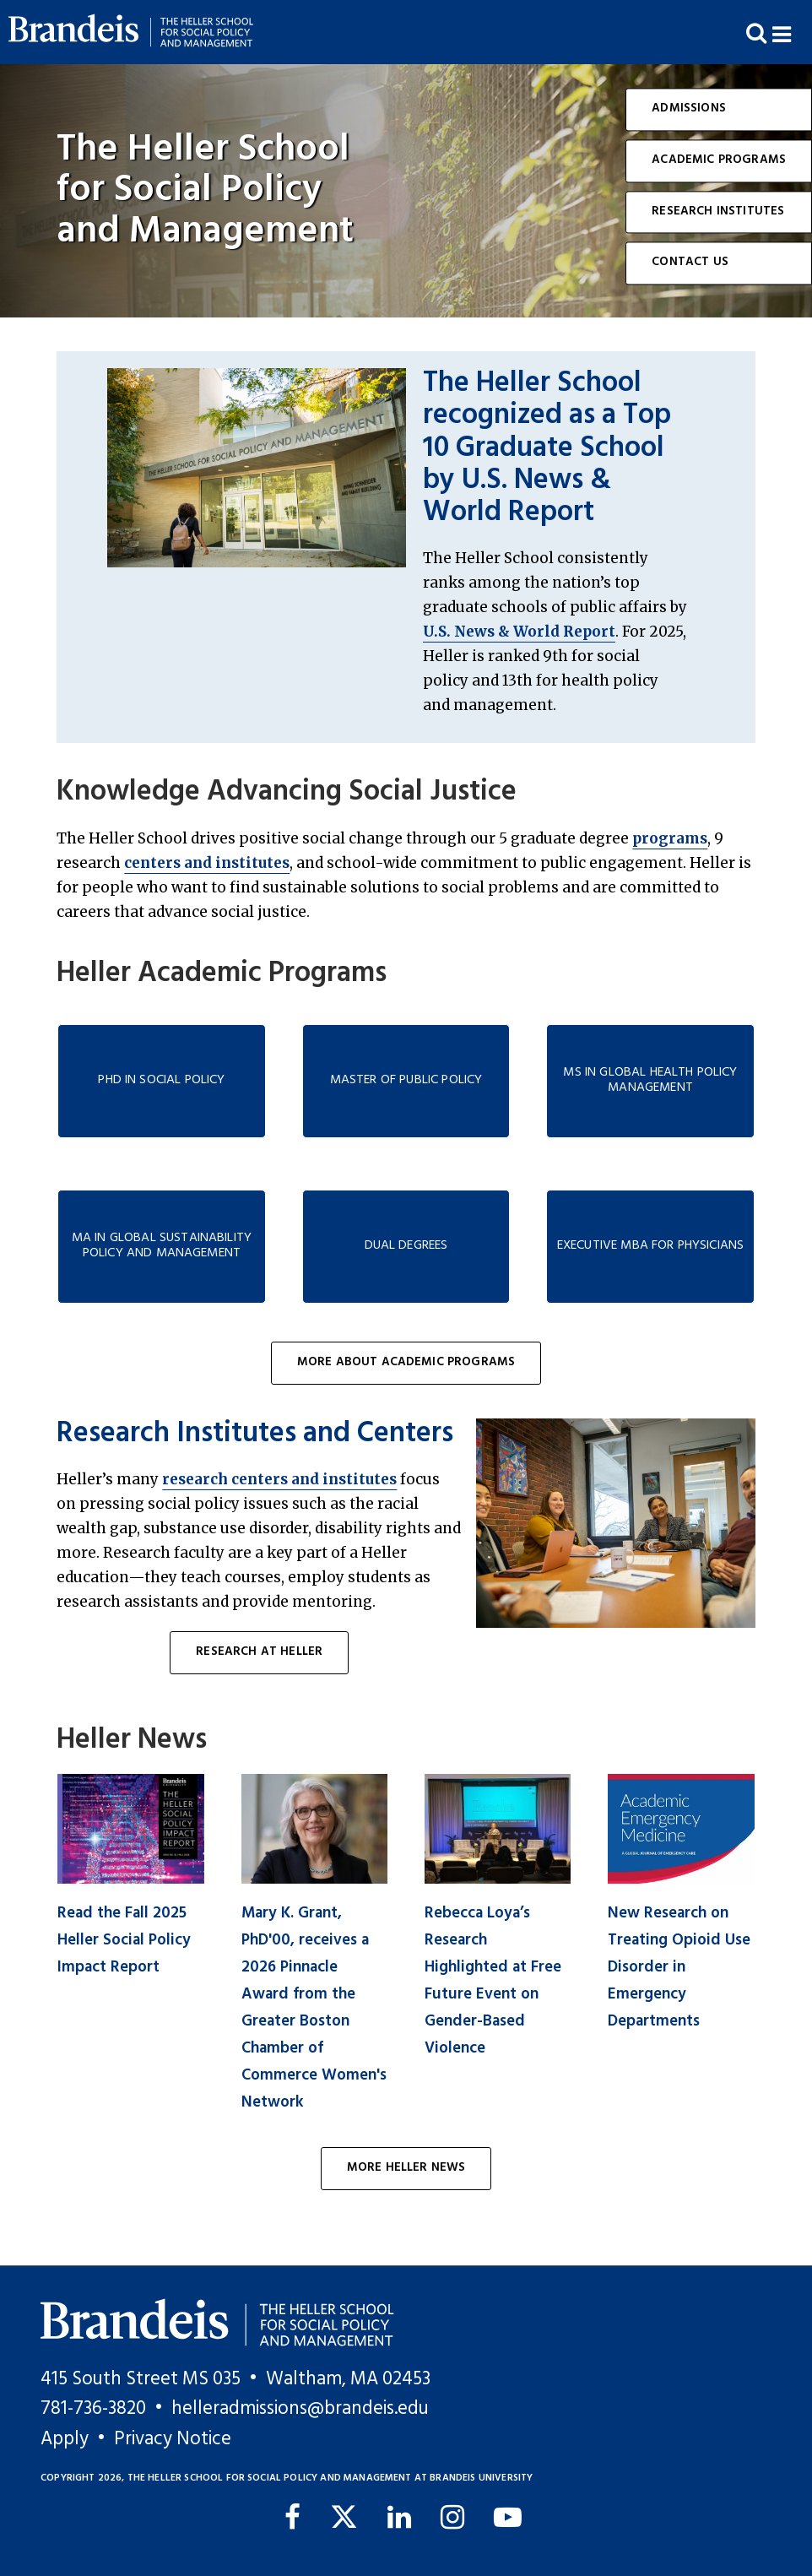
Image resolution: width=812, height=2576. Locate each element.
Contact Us (690, 263)
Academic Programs (719, 160)
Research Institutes (718, 211)
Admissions (689, 108)
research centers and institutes (279, 1479)
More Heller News (406, 2167)
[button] (792, 32)
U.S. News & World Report (519, 631)
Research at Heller (259, 1652)
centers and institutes (207, 863)
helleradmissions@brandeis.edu (300, 2409)
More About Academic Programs (406, 1362)
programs (669, 838)
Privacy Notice (172, 2439)
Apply (65, 2439)
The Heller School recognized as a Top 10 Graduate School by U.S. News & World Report (547, 448)
